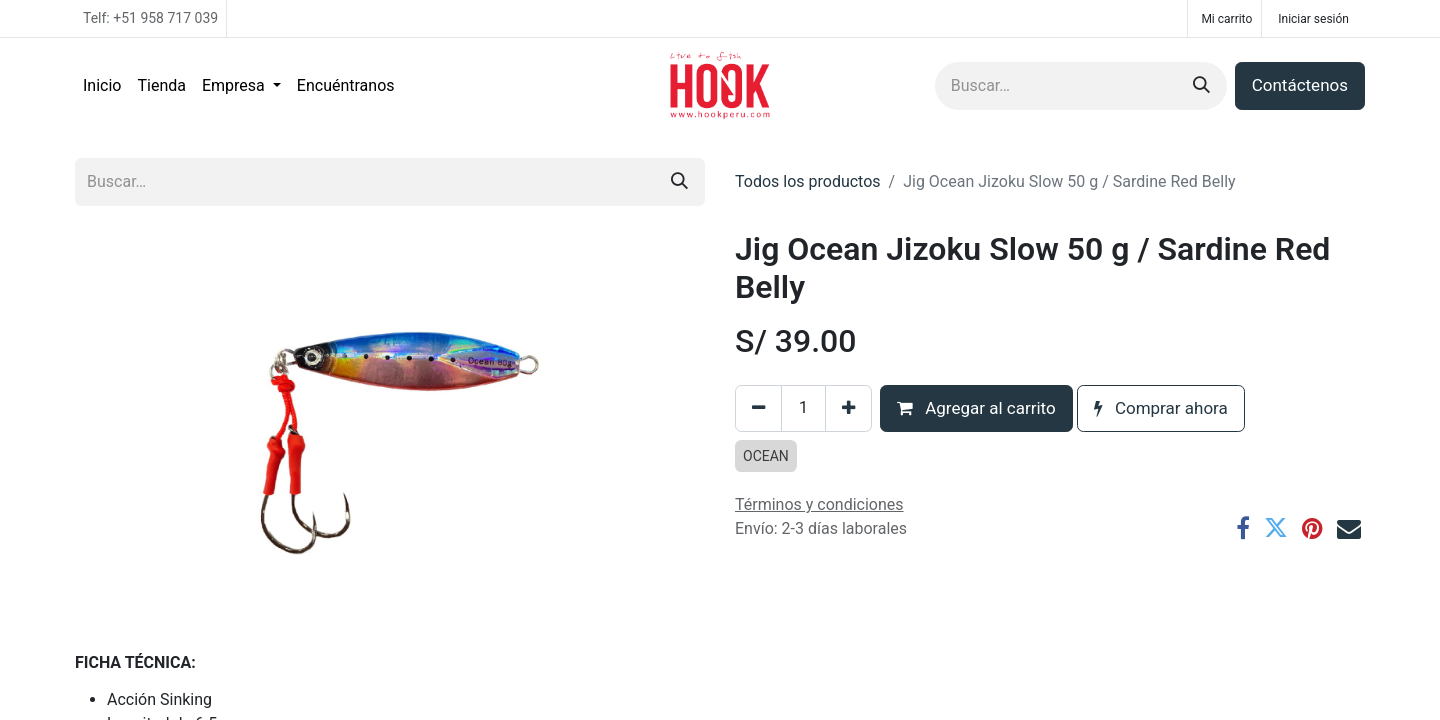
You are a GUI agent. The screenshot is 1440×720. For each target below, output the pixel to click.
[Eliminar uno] (758, 409)
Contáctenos (1300, 85)
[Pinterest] (1312, 528)
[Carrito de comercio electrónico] (1224, 18)
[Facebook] (1243, 528)
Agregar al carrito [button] (976, 408)
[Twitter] (1276, 528)
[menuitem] (102, 86)
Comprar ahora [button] (1161, 408)
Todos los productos (808, 181)
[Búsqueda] (1201, 86)
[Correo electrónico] (1349, 528)
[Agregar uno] (848, 409)
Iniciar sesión (1313, 19)
